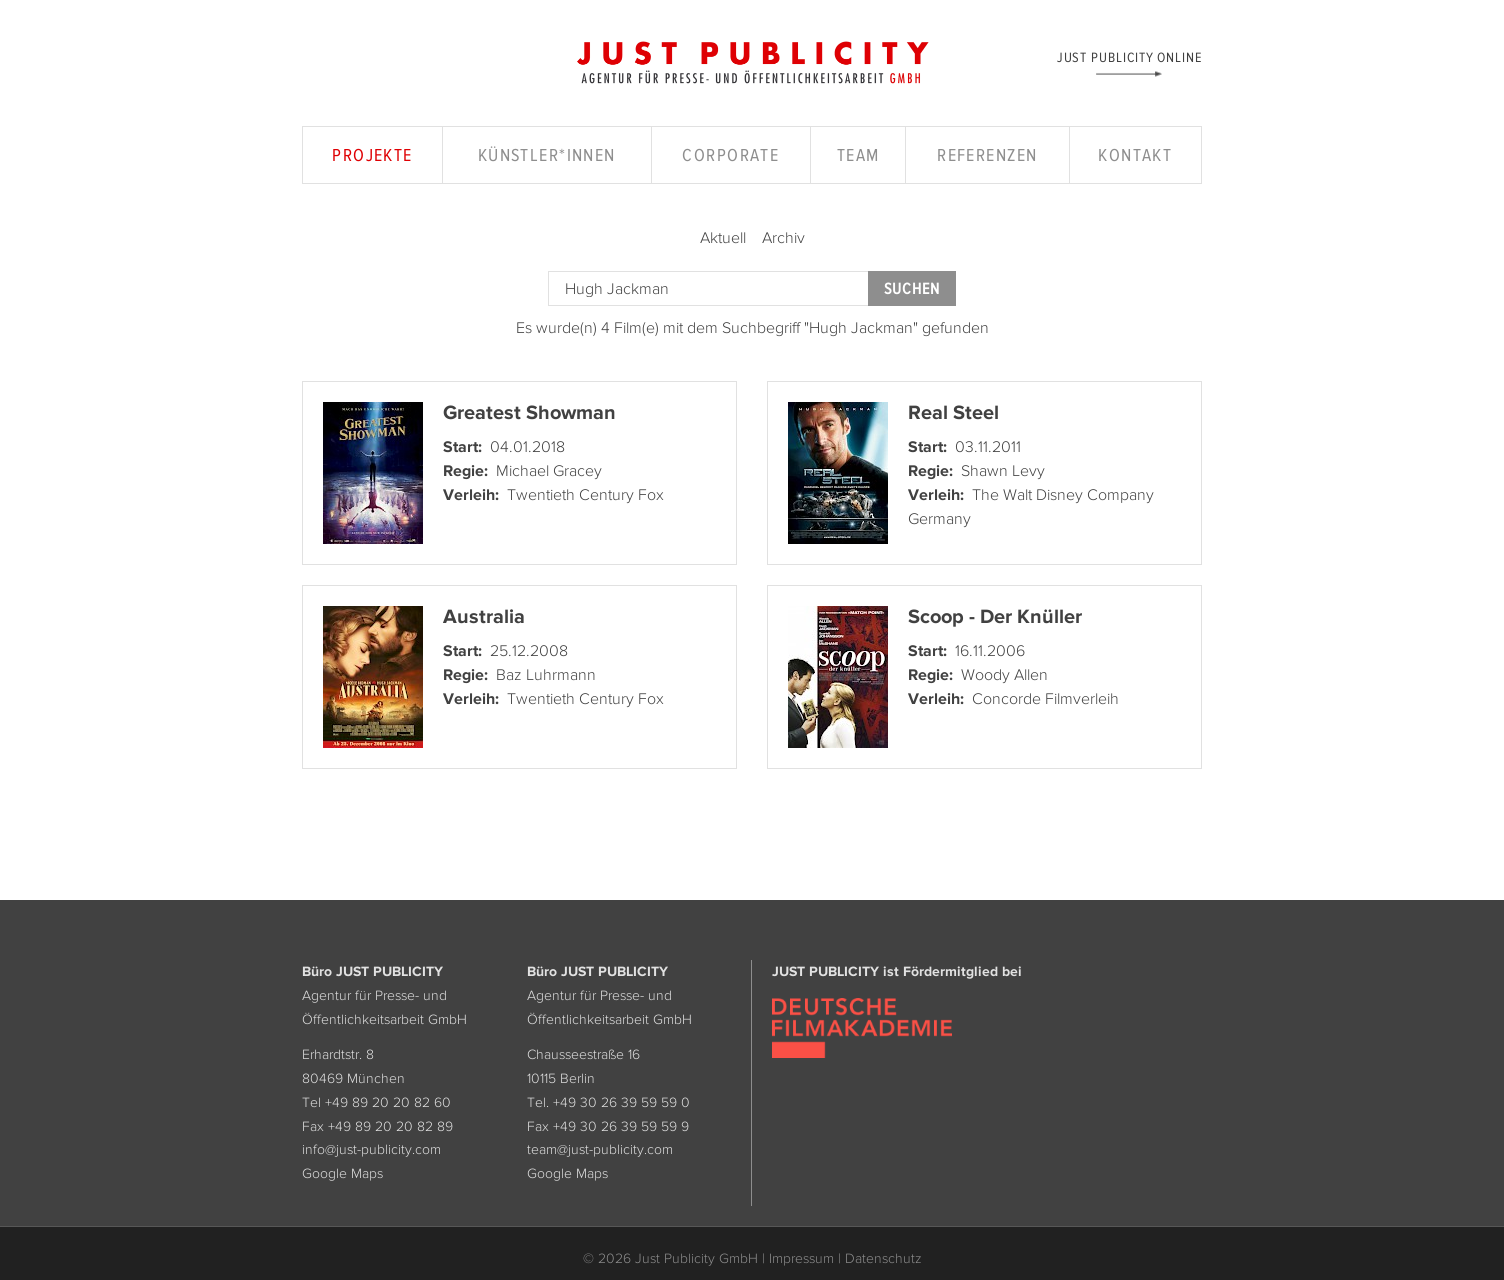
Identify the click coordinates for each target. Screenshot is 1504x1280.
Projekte (372, 155)
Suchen (912, 288)
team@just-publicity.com (600, 1149)
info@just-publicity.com (371, 1149)
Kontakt (1135, 155)
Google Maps (342, 1173)
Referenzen (987, 155)
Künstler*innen (547, 155)
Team (858, 155)
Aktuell (723, 237)
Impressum (801, 1258)
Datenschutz (883, 1258)
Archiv (783, 237)
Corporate (730, 155)
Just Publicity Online (1129, 56)
